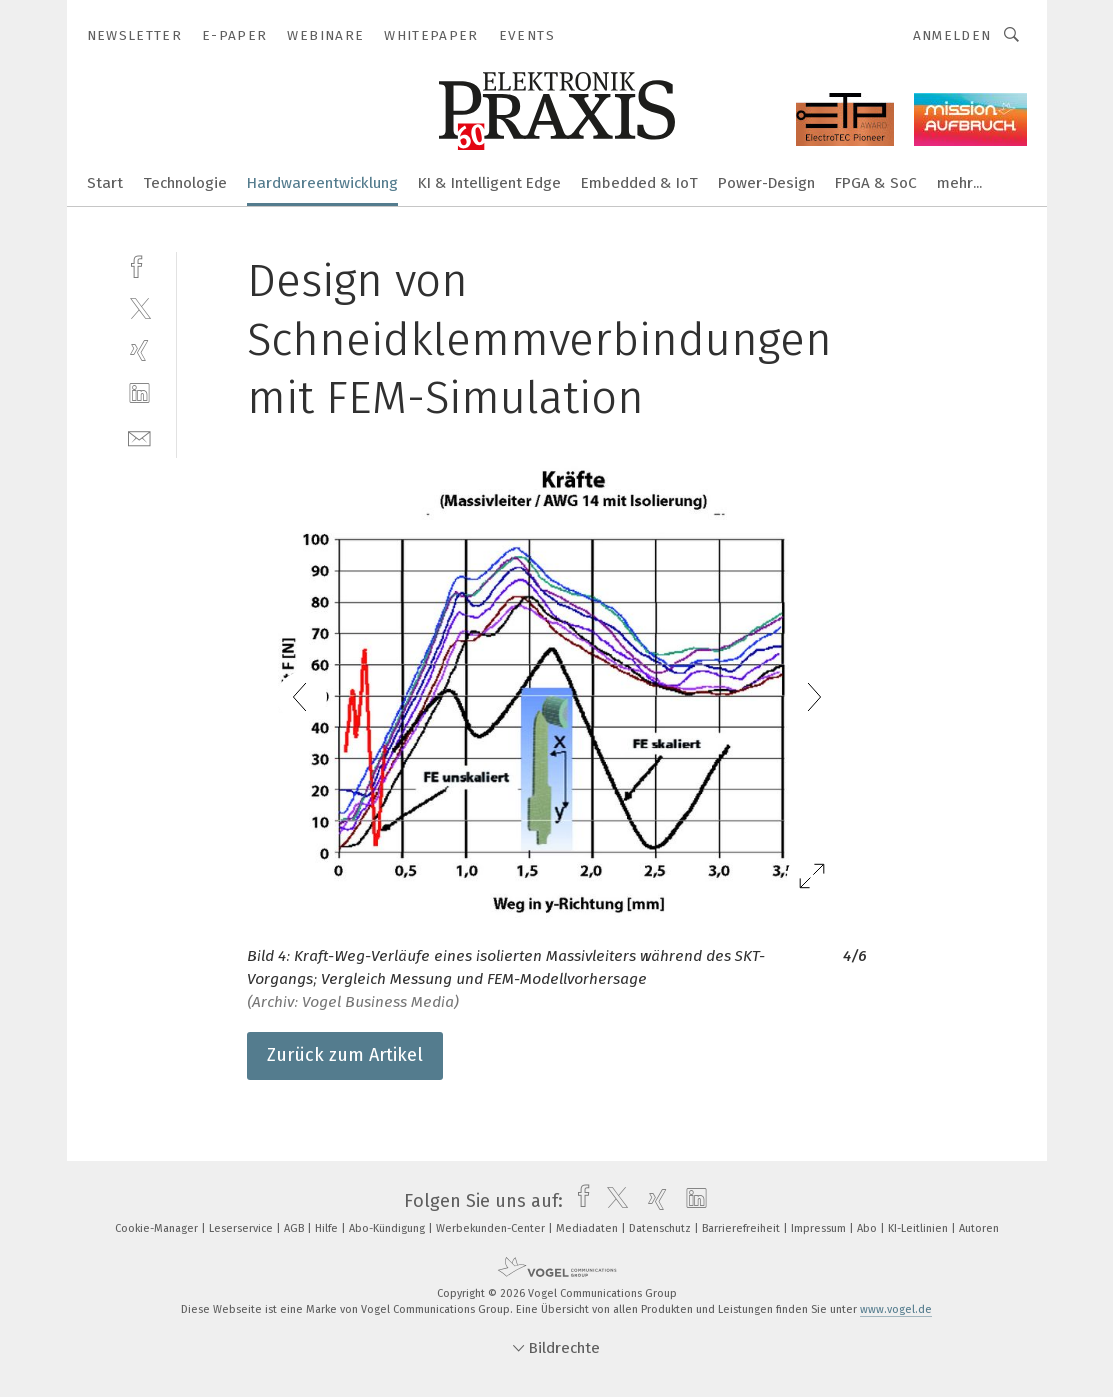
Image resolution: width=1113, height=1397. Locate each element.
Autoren (979, 1228)
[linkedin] (139, 393)
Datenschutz (661, 1228)
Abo (868, 1228)
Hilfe (328, 1228)
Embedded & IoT (639, 183)
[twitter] (139, 307)
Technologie (185, 183)
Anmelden (952, 35)
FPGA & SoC (876, 183)
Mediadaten (588, 1228)
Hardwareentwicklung (322, 183)
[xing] (139, 350)
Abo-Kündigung (388, 1228)
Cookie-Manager (158, 1228)
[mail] (139, 436)
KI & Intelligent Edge (489, 183)
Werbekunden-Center (492, 1228)
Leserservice (242, 1228)
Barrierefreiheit (742, 1228)
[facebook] (139, 264)
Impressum (820, 1228)
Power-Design (766, 183)
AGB (295, 1228)
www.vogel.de (896, 1309)
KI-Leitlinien (919, 1228)
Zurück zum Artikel (345, 1055)
